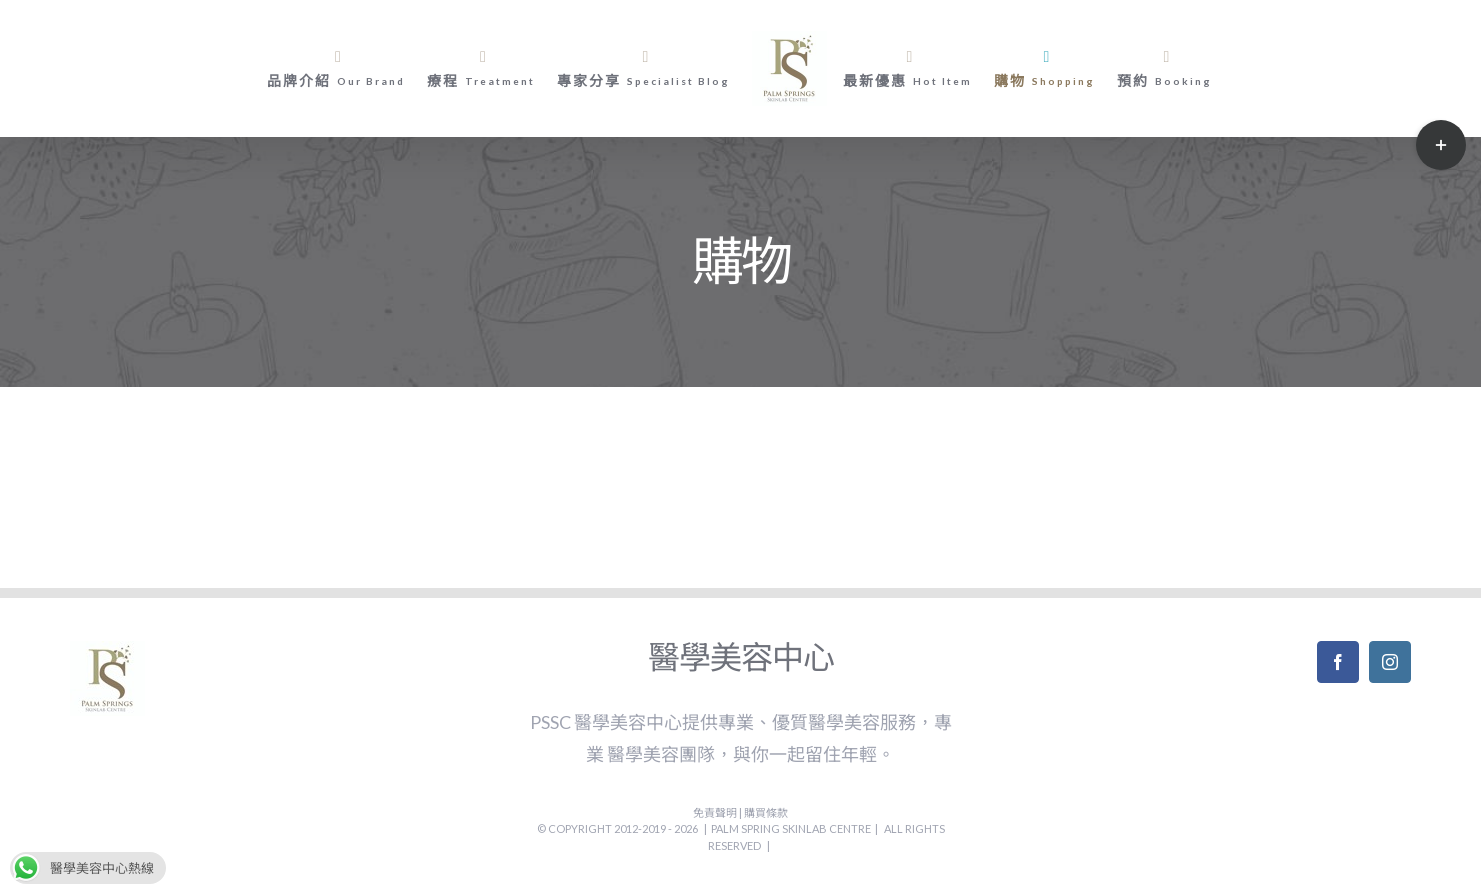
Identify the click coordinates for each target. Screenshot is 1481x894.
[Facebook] (1338, 662)
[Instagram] (1390, 662)
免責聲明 (716, 812)
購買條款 (766, 812)
